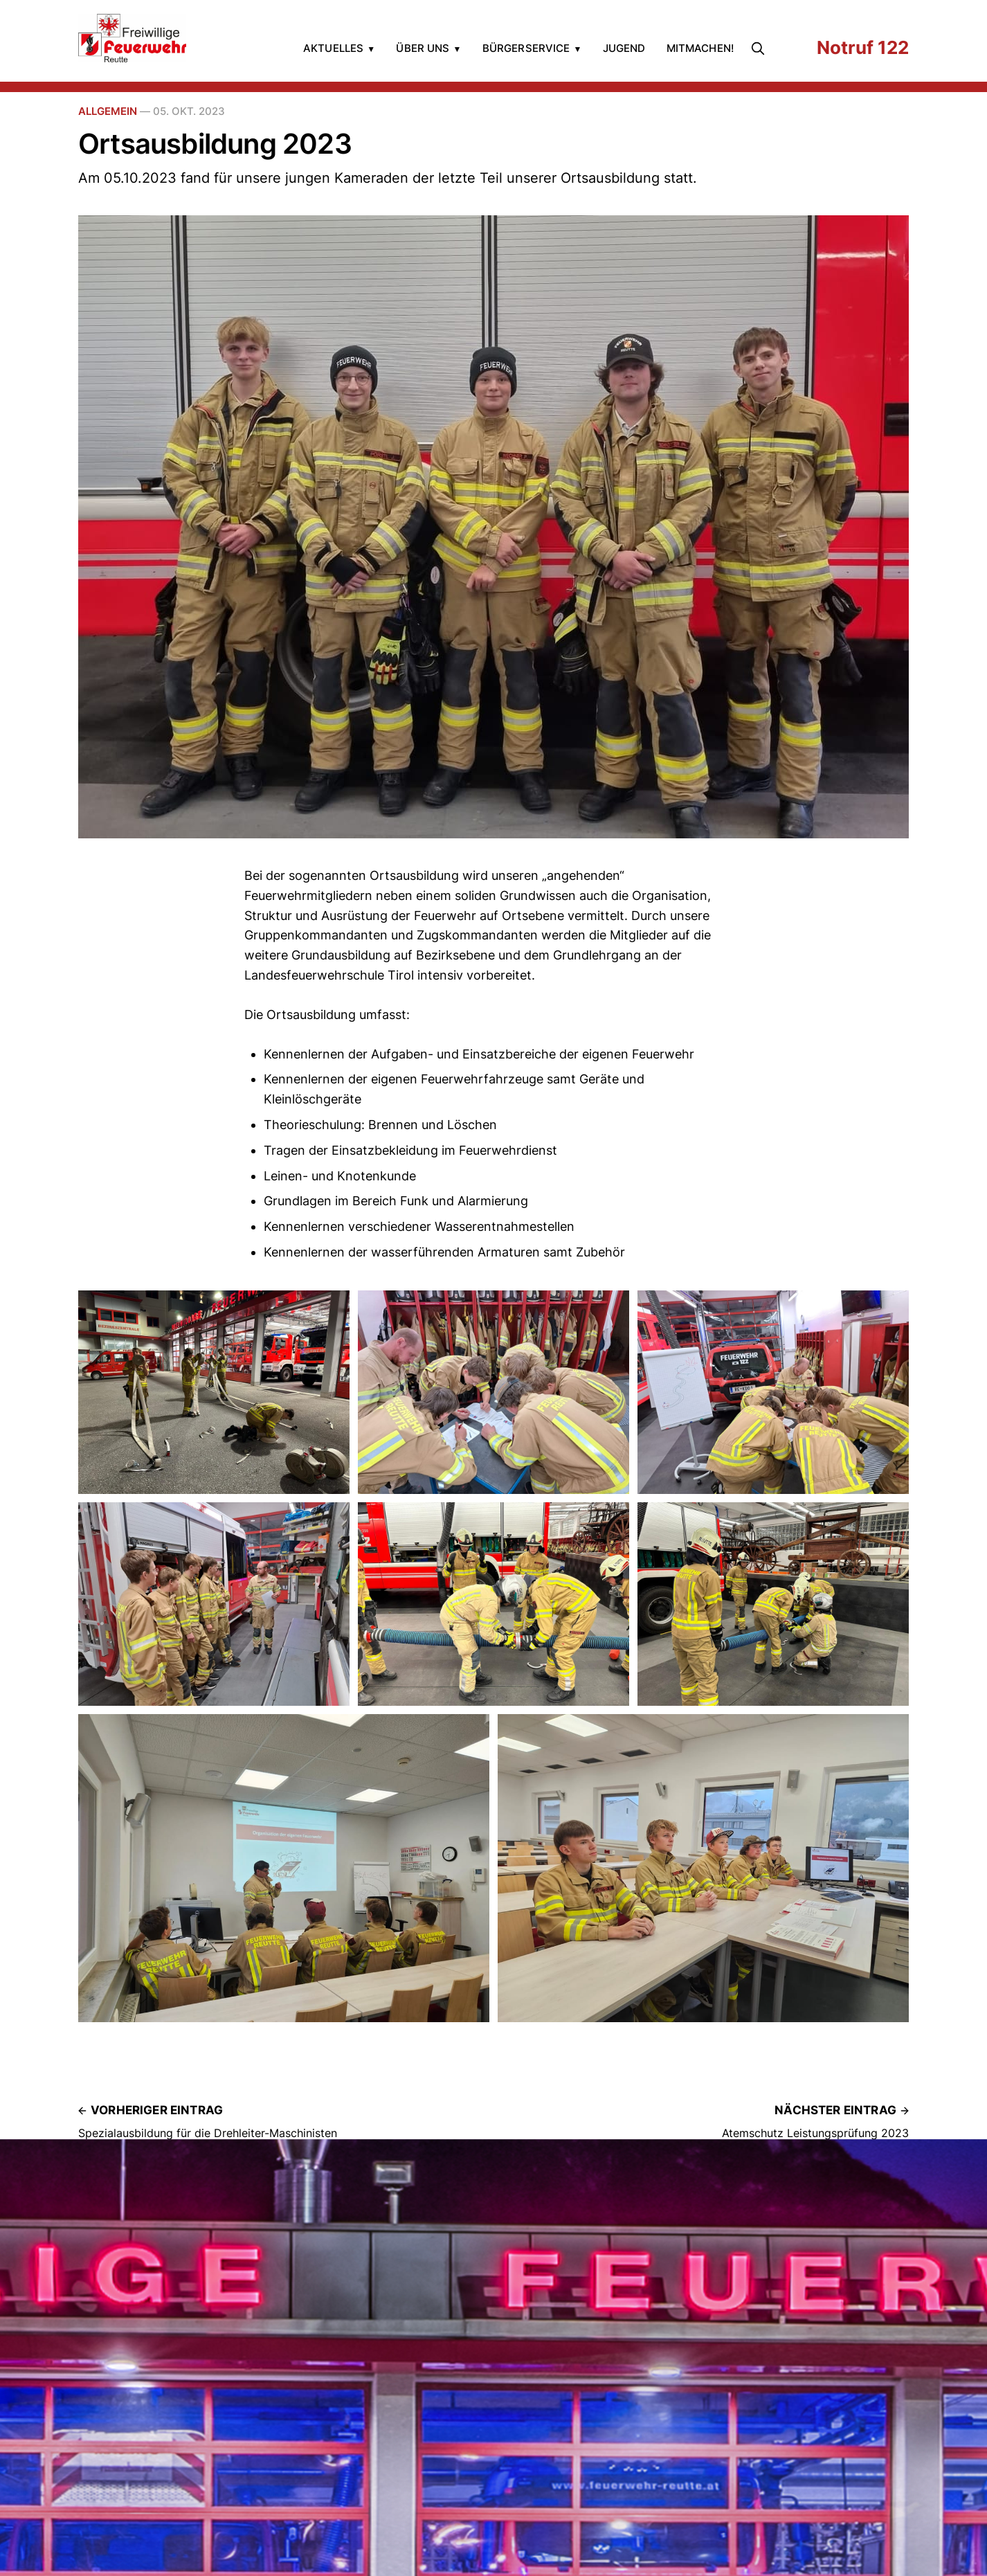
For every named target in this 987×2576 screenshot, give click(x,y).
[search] (760, 48)
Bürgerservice (526, 48)
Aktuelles (333, 48)
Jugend (624, 48)
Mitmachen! (700, 48)
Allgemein (107, 111)
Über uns (422, 48)
